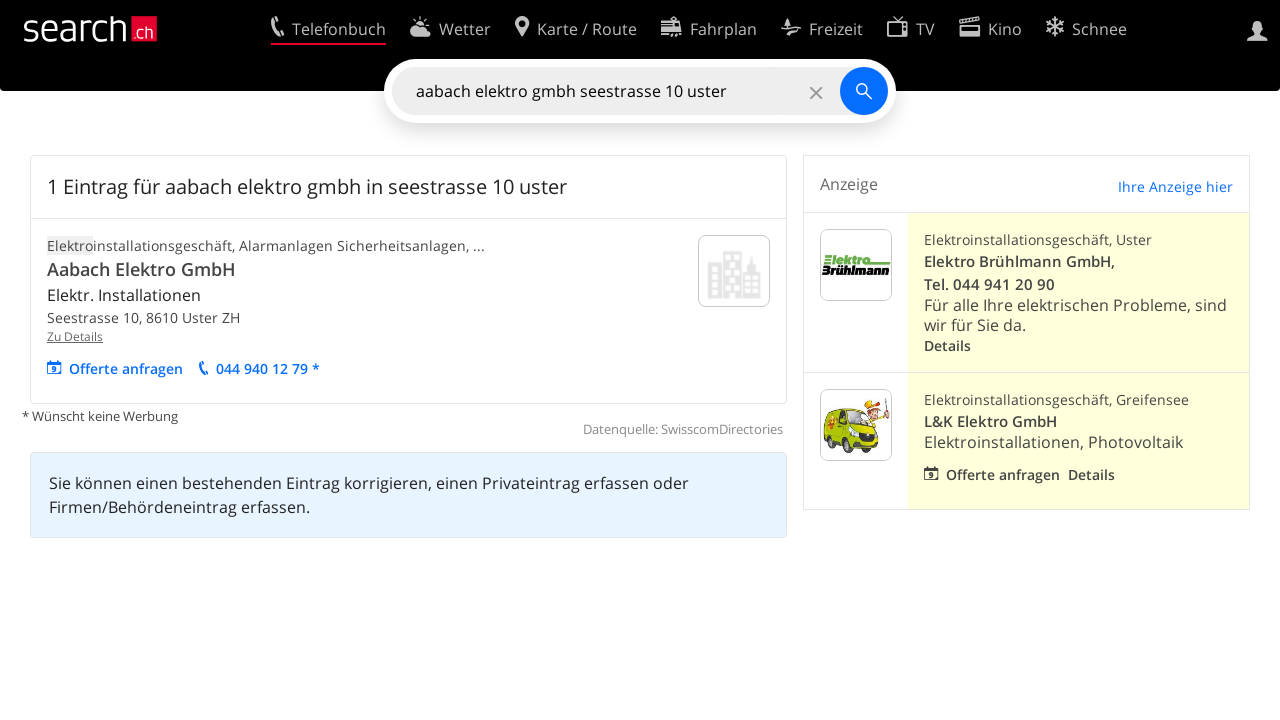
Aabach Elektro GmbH (141, 269)
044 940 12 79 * (268, 368)
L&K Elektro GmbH (990, 421)
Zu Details (75, 336)
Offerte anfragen (126, 368)
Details (947, 345)
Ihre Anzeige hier (1175, 186)
